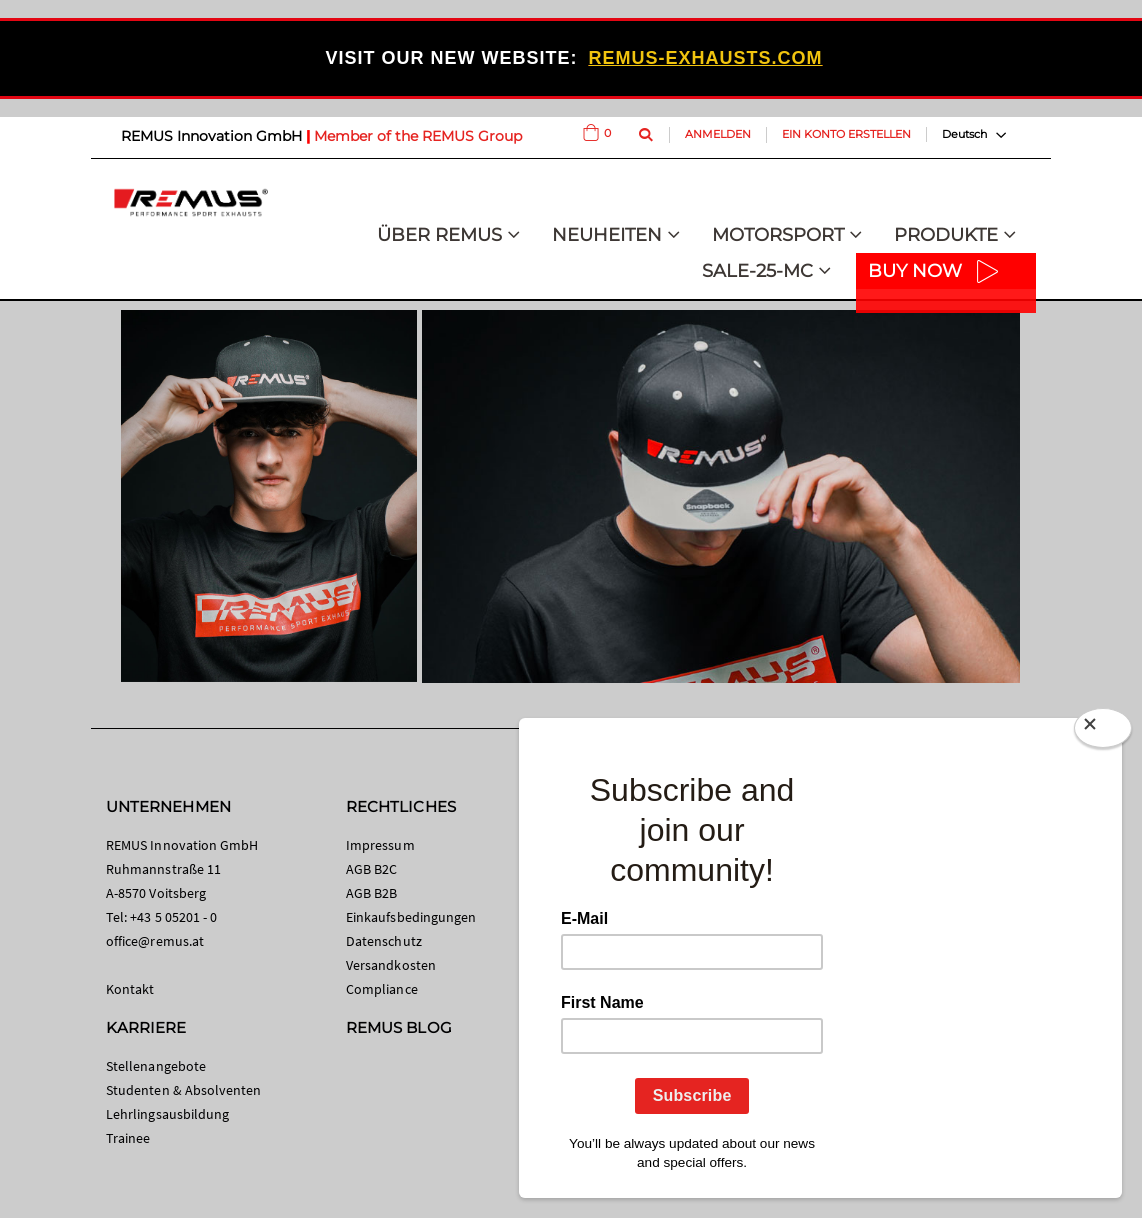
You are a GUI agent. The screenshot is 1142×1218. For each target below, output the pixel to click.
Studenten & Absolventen (184, 1090)
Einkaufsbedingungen (411, 917)
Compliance (382, 989)
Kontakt (130, 989)
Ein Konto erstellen (846, 134)
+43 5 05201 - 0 (173, 917)
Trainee (128, 1138)
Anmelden (718, 134)
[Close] (1103, 732)
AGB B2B (371, 893)
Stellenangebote (156, 1066)
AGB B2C (371, 869)
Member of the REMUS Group (418, 136)
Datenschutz (384, 941)
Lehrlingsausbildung (167, 1114)
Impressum (380, 845)
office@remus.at (155, 941)
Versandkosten (391, 965)
